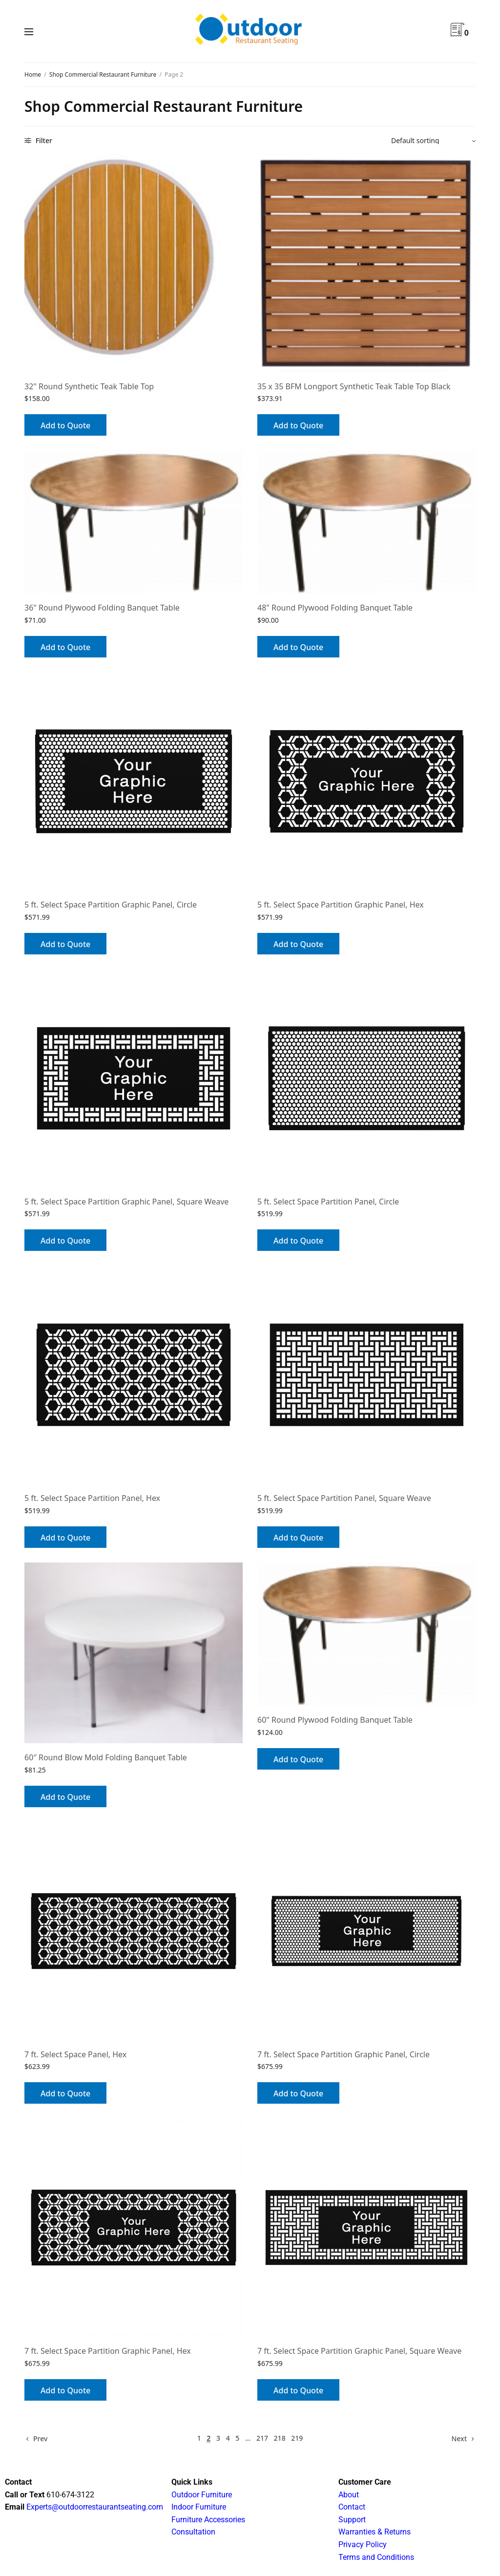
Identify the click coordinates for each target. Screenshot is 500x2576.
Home (32, 74)
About (348, 2494)
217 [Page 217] (262, 2438)
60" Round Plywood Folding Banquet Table (335, 1719)
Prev (40, 2439)
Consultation (193, 2531)
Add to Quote (65, 425)
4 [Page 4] (228, 2438)
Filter (38, 140)
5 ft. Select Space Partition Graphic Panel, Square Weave (126, 1201)
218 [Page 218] (280, 2438)
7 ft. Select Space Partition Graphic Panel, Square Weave (359, 2350)
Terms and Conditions (376, 2557)
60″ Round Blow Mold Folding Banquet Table (105, 1757)
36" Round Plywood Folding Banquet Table (102, 607)
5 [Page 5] (237, 2438)
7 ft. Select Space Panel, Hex (75, 2054)
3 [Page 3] (218, 2438)
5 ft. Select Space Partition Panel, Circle (328, 1201)
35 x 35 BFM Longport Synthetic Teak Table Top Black (353, 386)
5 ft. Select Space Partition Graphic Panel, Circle (110, 904)
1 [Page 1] (199, 2438)
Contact (351, 2507)
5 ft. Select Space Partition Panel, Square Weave (344, 1498)
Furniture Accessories (208, 2519)
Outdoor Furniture (201, 2494)
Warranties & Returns (374, 2531)
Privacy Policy (362, 2544)
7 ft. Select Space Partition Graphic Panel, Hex (107, 2350)
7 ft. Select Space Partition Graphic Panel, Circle (343, 2054)
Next (459, 2439)
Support (352, 2519)
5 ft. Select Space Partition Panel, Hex (92, 1498)
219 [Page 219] (297, 2438)
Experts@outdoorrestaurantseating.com (93, 2507)
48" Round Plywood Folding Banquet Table (335, 607)
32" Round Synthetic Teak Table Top (89, 386)
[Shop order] (433, 140)
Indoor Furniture (198, 2507)
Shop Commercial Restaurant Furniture (102, 74)
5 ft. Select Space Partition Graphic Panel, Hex (340, 904)
